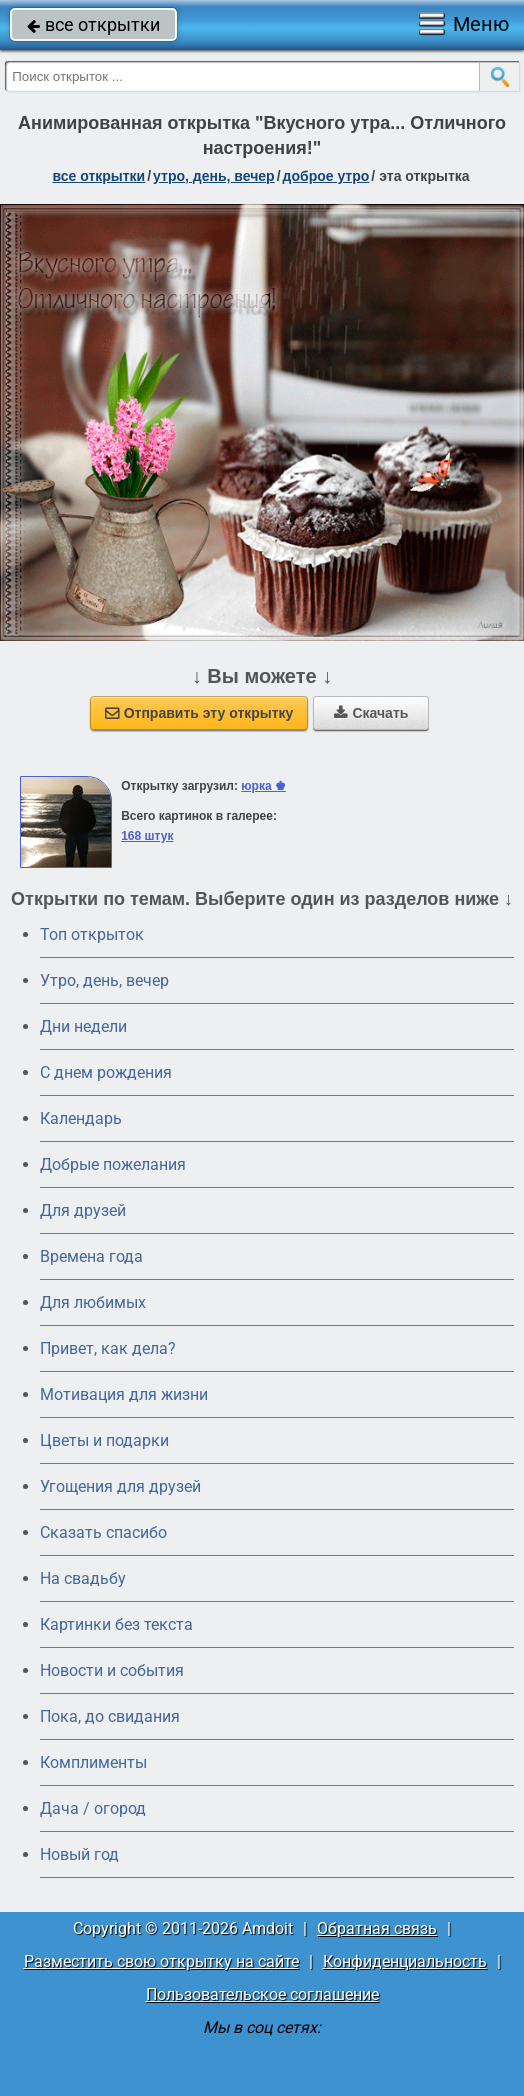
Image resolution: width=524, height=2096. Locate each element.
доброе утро (326, 176)
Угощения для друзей (120, 1486)
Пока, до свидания (110, 1716)
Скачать (371, 713)
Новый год (79, 1854)
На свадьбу (83, 1578)
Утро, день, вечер (104, 980)
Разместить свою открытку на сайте (161, 1961)
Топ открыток (92, 934)
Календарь (81, 1118)
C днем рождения (106, 1072)
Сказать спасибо (103, 1532)
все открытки (93, 24)
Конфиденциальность (405, 1961)
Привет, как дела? (108, 1348)
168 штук (147, 836)
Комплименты (93, 1762)
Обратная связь (377, 1928)
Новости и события (112, 1670)
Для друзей (83, 1210)
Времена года (91, 1256)
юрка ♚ (263, 786)
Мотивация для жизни (124, 1394)
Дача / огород (93, 1808)
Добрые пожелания (113, 1164)
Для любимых (93, 1302)
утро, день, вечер (214, 176)
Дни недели (83, 1026)
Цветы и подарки (104, 1440)
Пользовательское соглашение (262, 1994)
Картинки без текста (116, 1624)
